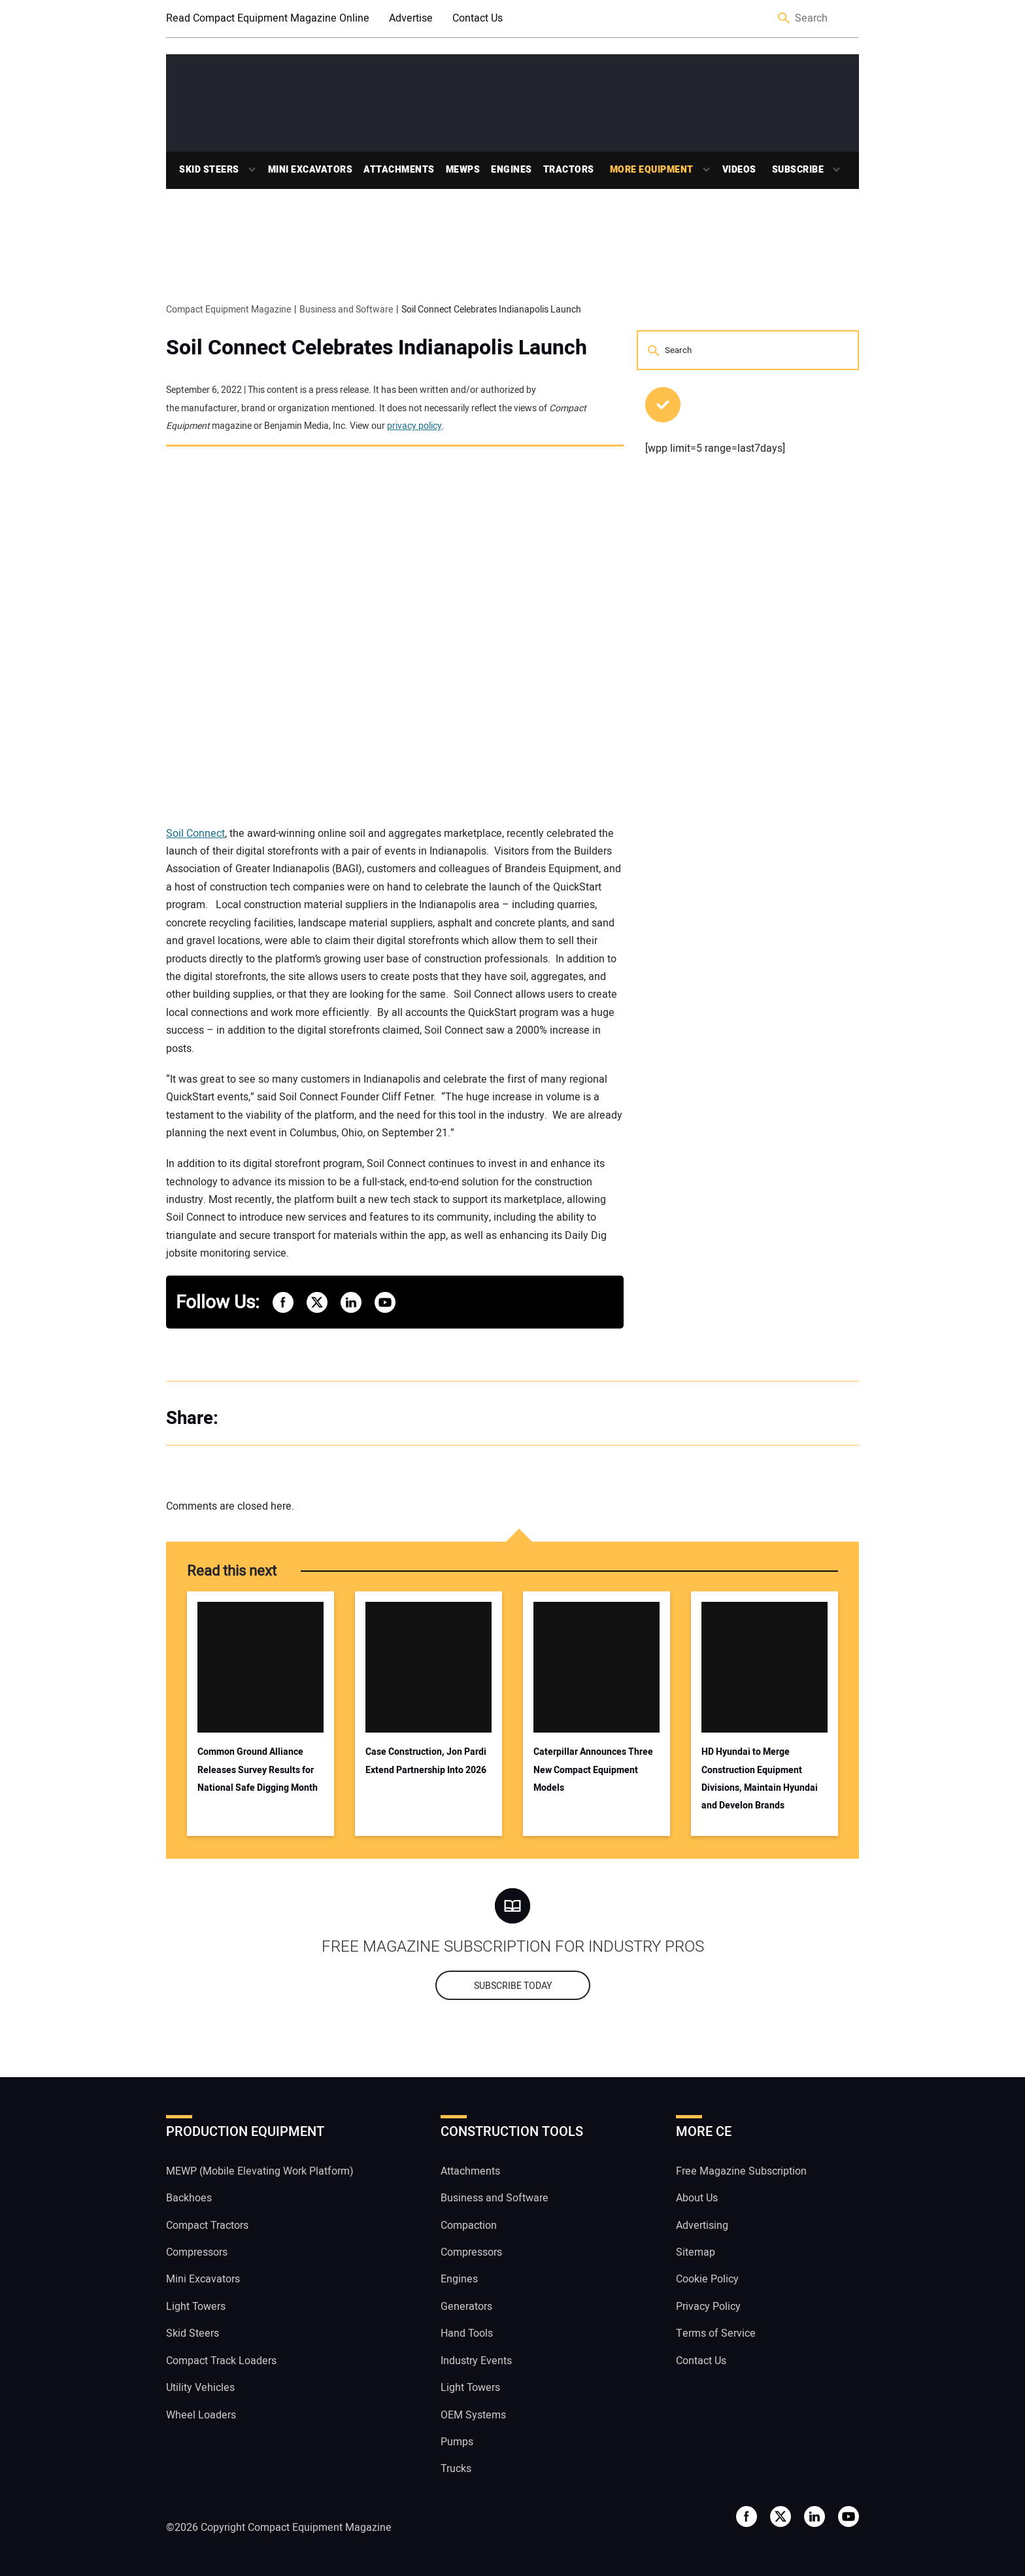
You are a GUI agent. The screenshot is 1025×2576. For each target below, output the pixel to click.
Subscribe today (513, 1986)
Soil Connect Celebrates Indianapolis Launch (376, 348)
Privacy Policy (708, 2306)
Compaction (469, 2225)
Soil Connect (195, 833)
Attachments (399, 170)
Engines (511, 170)
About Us (697, 2198)
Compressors (196, 2252)
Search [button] (784, 19)
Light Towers (196, 2306)
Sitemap (695, 2252)
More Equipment (652, 170)
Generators (466, 2306)
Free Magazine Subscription (741, 2171)
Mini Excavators (310, 170)
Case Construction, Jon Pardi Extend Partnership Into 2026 (425, 1760)
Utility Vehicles (200, 2388)
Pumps (457, 2442)
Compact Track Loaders (221, 2361)
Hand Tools (467, 2333)
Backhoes (189, 2198)
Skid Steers (209, 170)
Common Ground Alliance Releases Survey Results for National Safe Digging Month (257, 1770)
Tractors (568, 170)
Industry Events (476, 2361)
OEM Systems (473, 2415)
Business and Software (494, 2198)
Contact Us (477, 18)
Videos (739, 170)
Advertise (411, 18)
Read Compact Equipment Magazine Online (267, 18)
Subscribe (798, 170)
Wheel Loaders (201, 2415)
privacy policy (414, 426)
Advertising (702, 2225)
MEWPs (463, 170)
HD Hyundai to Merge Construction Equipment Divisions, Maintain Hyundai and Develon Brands (759, 1778)
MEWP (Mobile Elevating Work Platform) (260, 2171)
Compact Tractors (207, 2225)
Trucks (456, 2469)
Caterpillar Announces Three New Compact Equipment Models (593, 1770)
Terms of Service (716, 2333)
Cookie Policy (707, 2279)
